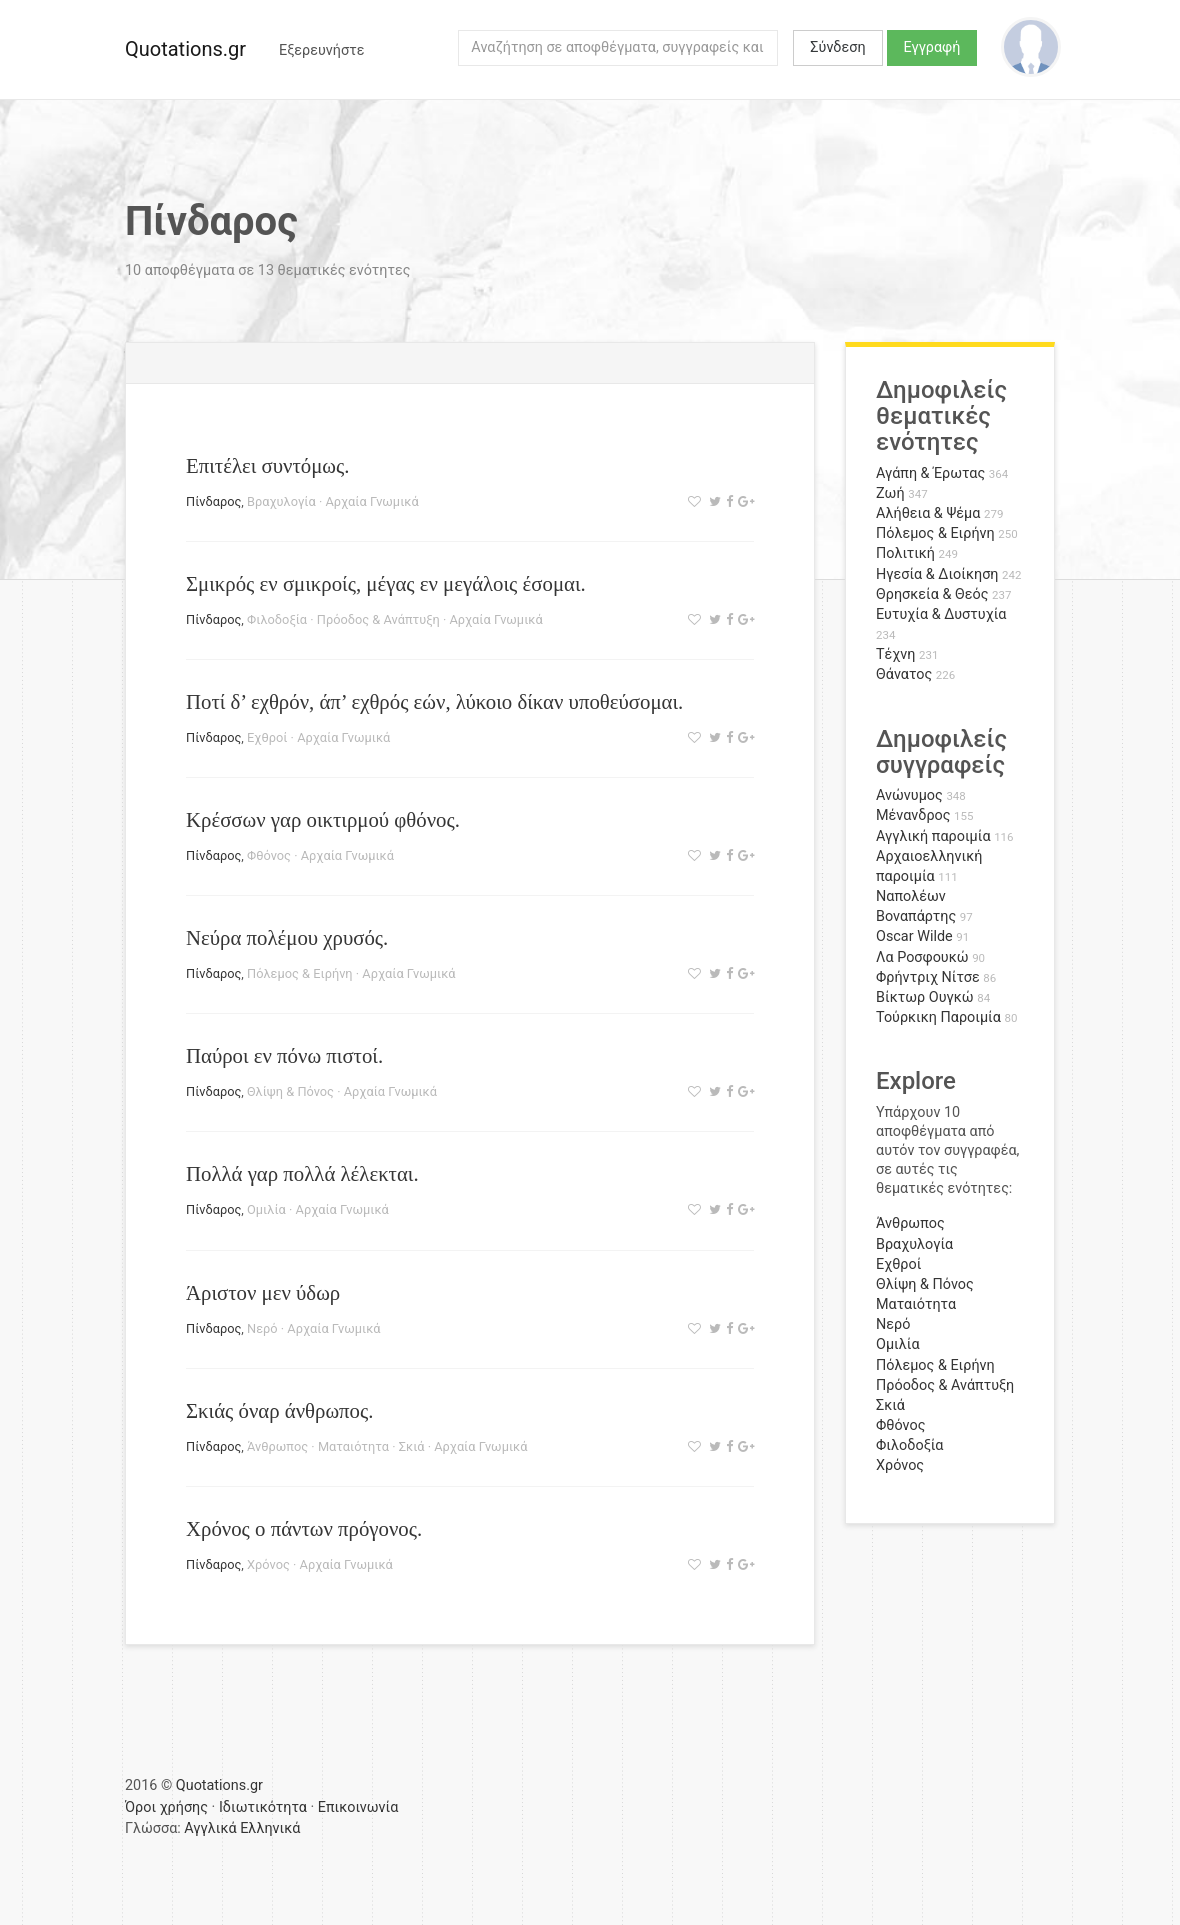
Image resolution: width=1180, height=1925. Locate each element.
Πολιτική (905, 553)
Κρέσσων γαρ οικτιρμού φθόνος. (323, 819)
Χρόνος (268, 1564)
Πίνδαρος (213, 501)
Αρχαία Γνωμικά (371, 501)
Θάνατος (904, 674)
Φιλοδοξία (277, 619)
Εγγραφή (932, 47)
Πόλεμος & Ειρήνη (300, 973)
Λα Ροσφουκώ (922, 957)
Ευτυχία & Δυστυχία (941, 614)
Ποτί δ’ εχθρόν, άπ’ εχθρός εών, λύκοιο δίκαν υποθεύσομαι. (434, 701)
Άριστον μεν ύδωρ (263, 1292)
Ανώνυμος (909, 795)
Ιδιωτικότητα (263, 1807)
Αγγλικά (210, 1828)
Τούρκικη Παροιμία (938, 1017)
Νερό (262, 1328)
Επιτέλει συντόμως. (267, 465)
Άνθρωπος (277, 1446)
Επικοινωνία (358, 1807)
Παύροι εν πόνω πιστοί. (284, 1055)
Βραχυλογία (281, 501)
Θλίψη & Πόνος (290, 1091)
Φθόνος (269, 855)
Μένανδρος (913, 815)
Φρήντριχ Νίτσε (928, 977)
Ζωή (890, 493)
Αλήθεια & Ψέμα (928, 513)
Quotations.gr (185, 49)
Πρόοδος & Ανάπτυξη (378, 619)
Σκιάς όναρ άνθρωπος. (279, 1410)
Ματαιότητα (353, 1446)
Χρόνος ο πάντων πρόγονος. (304, 1528)
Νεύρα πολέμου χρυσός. (287, 937)
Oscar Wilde (914, 936)
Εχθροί (267, 737)
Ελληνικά (270, 1828)
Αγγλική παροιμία (933, 836)
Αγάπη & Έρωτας (930, 473)
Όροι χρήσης (166, 1807)
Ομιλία (266, 1209)
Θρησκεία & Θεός (932, 594)
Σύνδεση (837, 47)
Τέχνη (895, 654)
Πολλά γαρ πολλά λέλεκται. (302, 1173)
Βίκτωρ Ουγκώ (925, 997)
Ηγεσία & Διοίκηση (937, 574)
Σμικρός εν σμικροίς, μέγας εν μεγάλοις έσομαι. (386, 583)
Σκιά (412, 1446)
